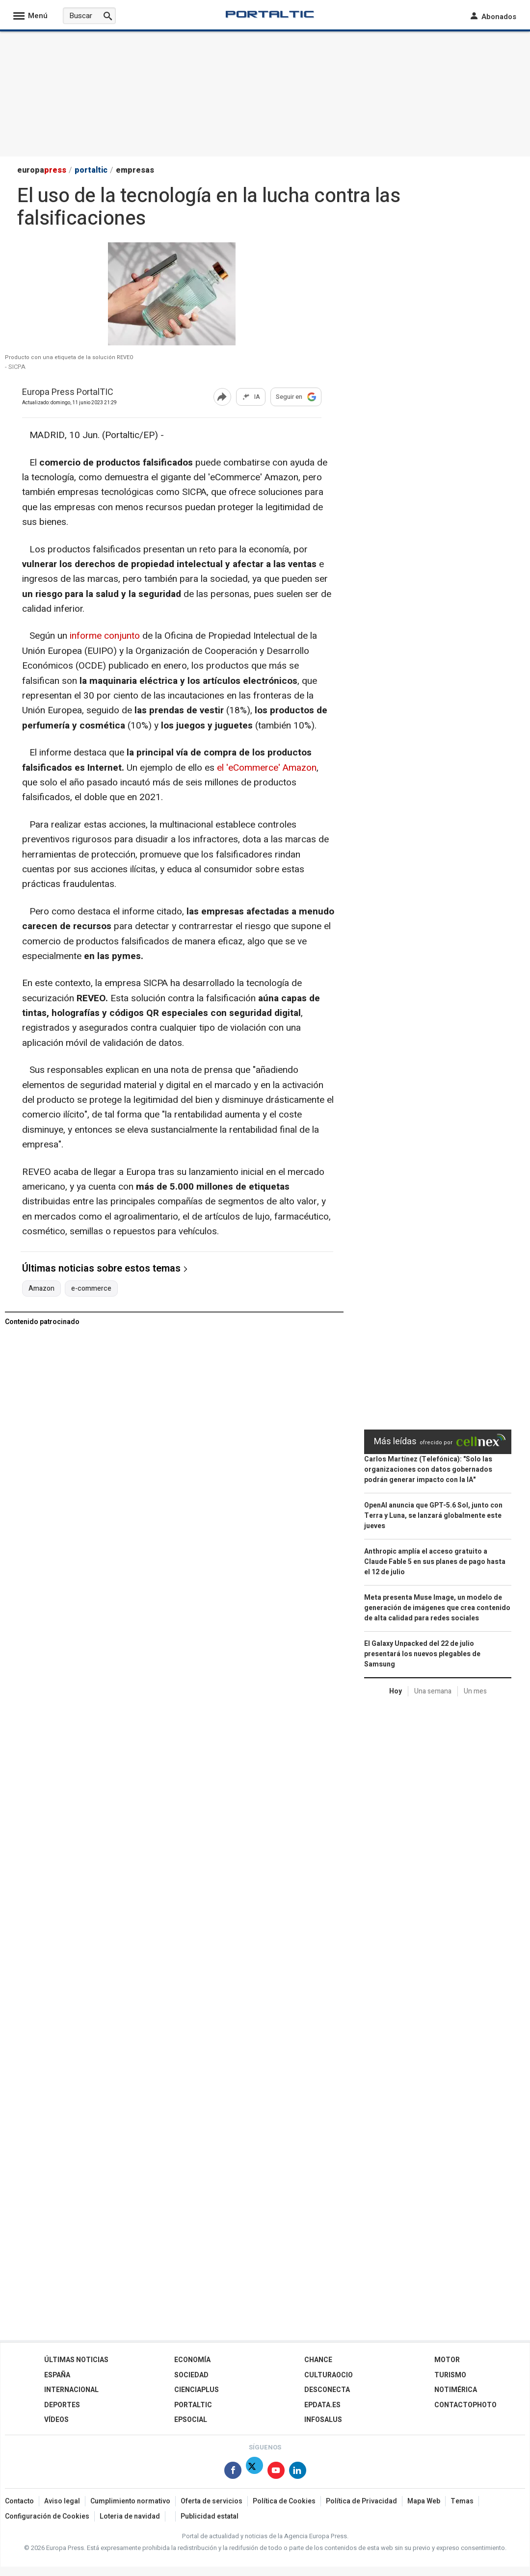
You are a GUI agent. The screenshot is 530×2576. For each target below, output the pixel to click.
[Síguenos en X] (254, 2472)
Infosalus (323, 2420)
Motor (447, 2360)
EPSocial (190, 2420)
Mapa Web (423, 2501)
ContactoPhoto (465, 2405)
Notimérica (455, 2390)
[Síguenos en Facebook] (233, 2472)
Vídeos (56, 2420)
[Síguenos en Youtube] (276, 2472)
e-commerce (91, 1289)
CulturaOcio (328, 2375)
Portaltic (193, 2405)
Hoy (395, 1691)
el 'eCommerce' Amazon (267, 768)
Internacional (71, 2390)
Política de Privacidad (361, 2501)
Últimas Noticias (76, 2360)
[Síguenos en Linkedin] (298, 2472)
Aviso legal (62, 2501)
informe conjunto (106, 636)
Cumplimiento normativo (130, 2501)
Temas (462, 2501)
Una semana (432, 1691)
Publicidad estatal (209, 2516)
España (57, 2375)
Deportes (62, 2405)
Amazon (41, 1289)
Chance (318, 2360)
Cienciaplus (196, 2390)
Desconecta (327, 2390)
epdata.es (322, 2405)
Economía (192, 2360)
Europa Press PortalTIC (67, 393)
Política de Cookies (284, 2501)
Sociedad (191, 2375)
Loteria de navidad (130, 2516)
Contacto (19, 2501)
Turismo (450, 2375)
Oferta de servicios (211, 2501)
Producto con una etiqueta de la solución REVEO (69, 358)
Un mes (475, 1691)
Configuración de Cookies (47, 2516)
